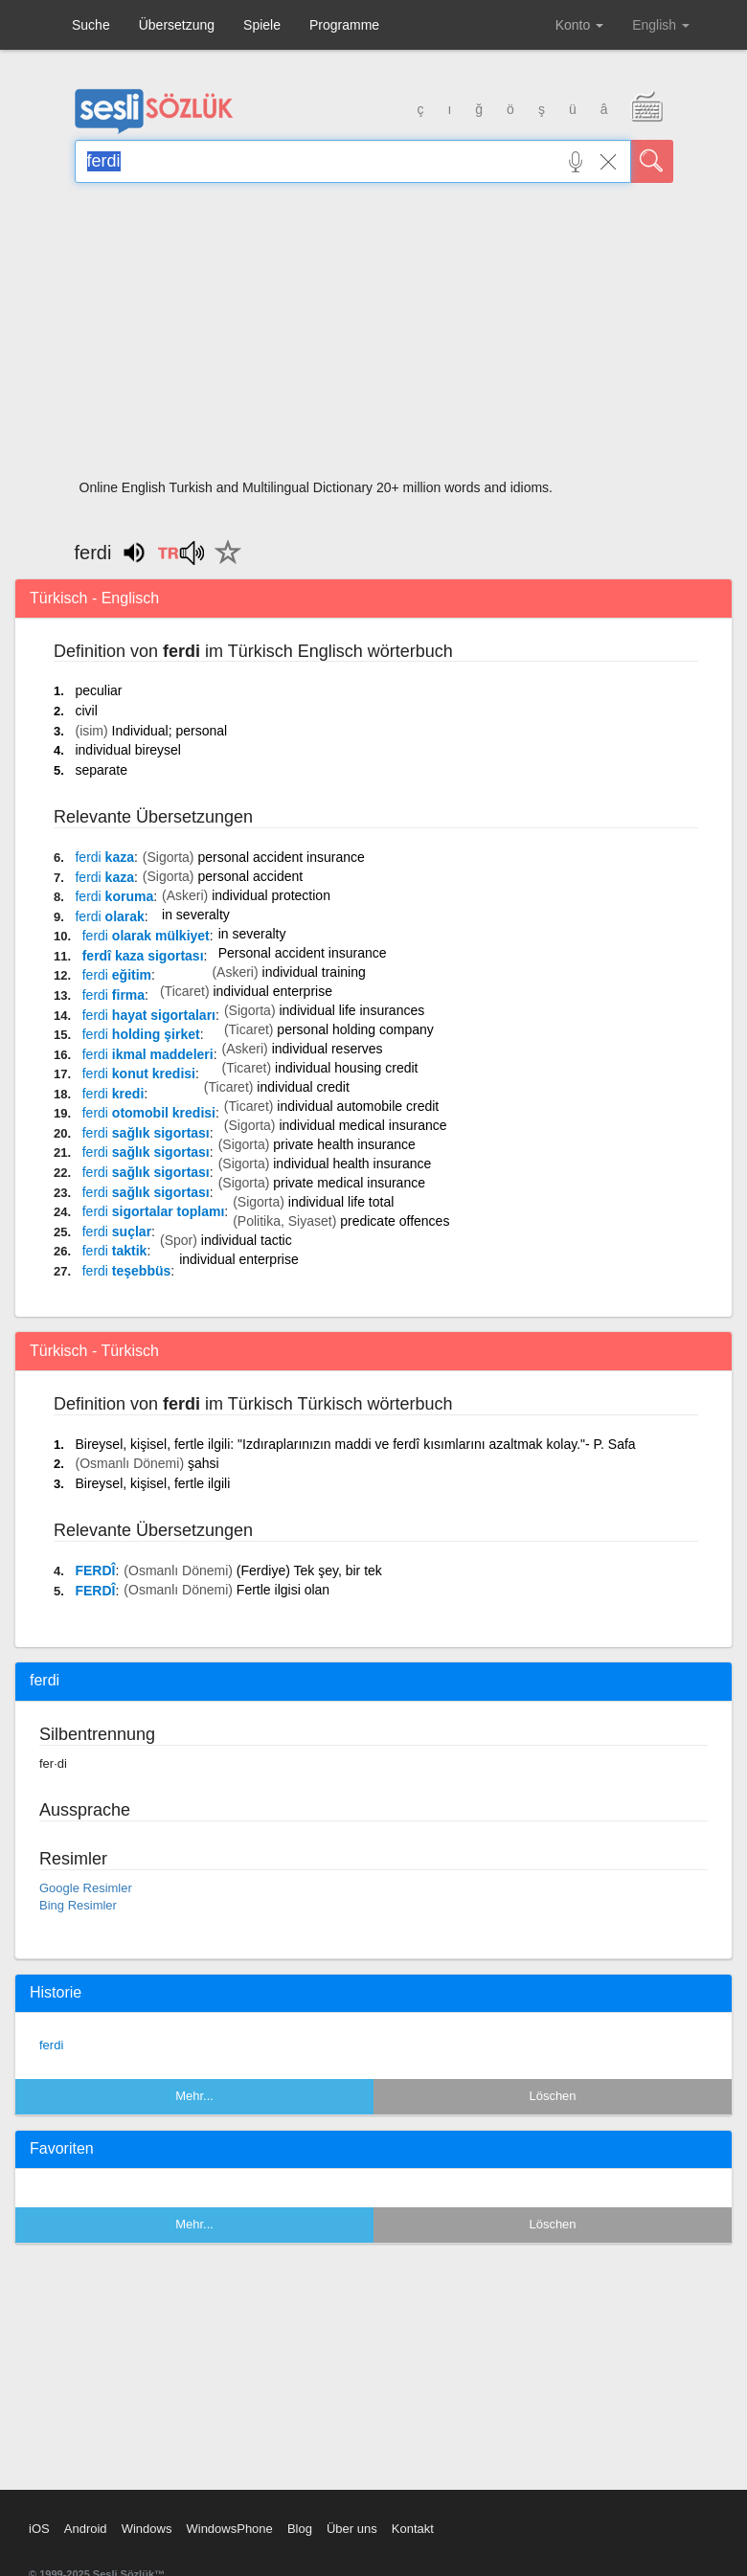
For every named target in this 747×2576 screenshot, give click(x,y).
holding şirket (141, 1034)
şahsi (203, 1463)
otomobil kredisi (148, 1112)
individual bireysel (128, 749)
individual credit (303, 1087)
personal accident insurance (280, 857)
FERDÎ (95, 1570)
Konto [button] (579, 25)
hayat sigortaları (148, 1015)
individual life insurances (351, 1010)
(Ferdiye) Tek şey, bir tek (309, 1570)
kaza (104, 857)
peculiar (98, 690)
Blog (299, 2528)
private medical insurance (349, 1182)
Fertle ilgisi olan (283, 1589)
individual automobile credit (358, 1106)
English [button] (661, 25)
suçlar (116, 1231)
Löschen (552, 2096)
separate (100, 770)
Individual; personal (170, 730)
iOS (39, 2528)
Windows (147, 2528)
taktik (114, 1250)
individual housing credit (346, 1067)
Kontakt (413, 2528)
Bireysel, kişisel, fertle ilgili (152, 1483)
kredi (113, 1093)
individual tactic (246, 1240)
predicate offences (394, 1221)
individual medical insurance (362, 1125)
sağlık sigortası (146, 1133)
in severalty (196, 914)
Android (85, 2528)
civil (86, 710)
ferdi (51, 2045)
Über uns (352, 2528)
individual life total (341, 1201)
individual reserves (327, 1048)
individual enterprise (272, 991)
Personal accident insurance (302, 952)
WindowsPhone (229, 2528)
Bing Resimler (78, 1905)
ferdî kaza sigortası (143, 955)
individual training (314, 972)
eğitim (116, 975)
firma (113, 995)
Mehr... (194, 2096)
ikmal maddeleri (148, 1054)
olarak (109, 916)
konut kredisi (138, 1073)
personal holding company (355, 1029)
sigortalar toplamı (153, 1211)
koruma (114, 896)
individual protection (271, 895)
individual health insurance (352, 1163)
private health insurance (344, 1144)
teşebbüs (126, 1270)
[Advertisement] (374, 337)
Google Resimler (85, 1888)
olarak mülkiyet (146, 935)
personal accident (250, 876)
